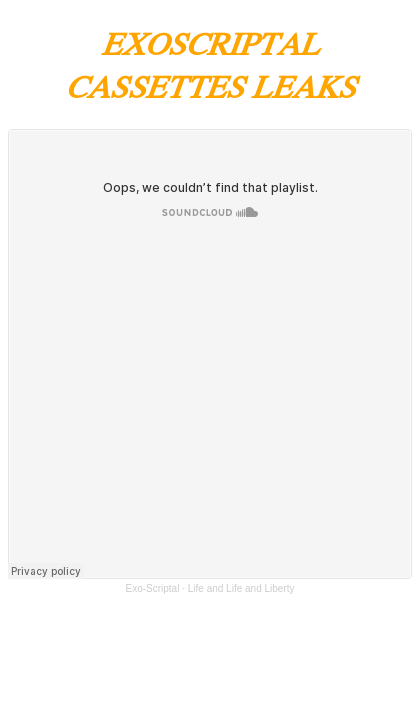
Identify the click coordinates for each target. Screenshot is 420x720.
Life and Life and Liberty (241, 588)
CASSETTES (158, 85)
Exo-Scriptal (153, 588)
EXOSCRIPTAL (210, 42)
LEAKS (303, 85)
